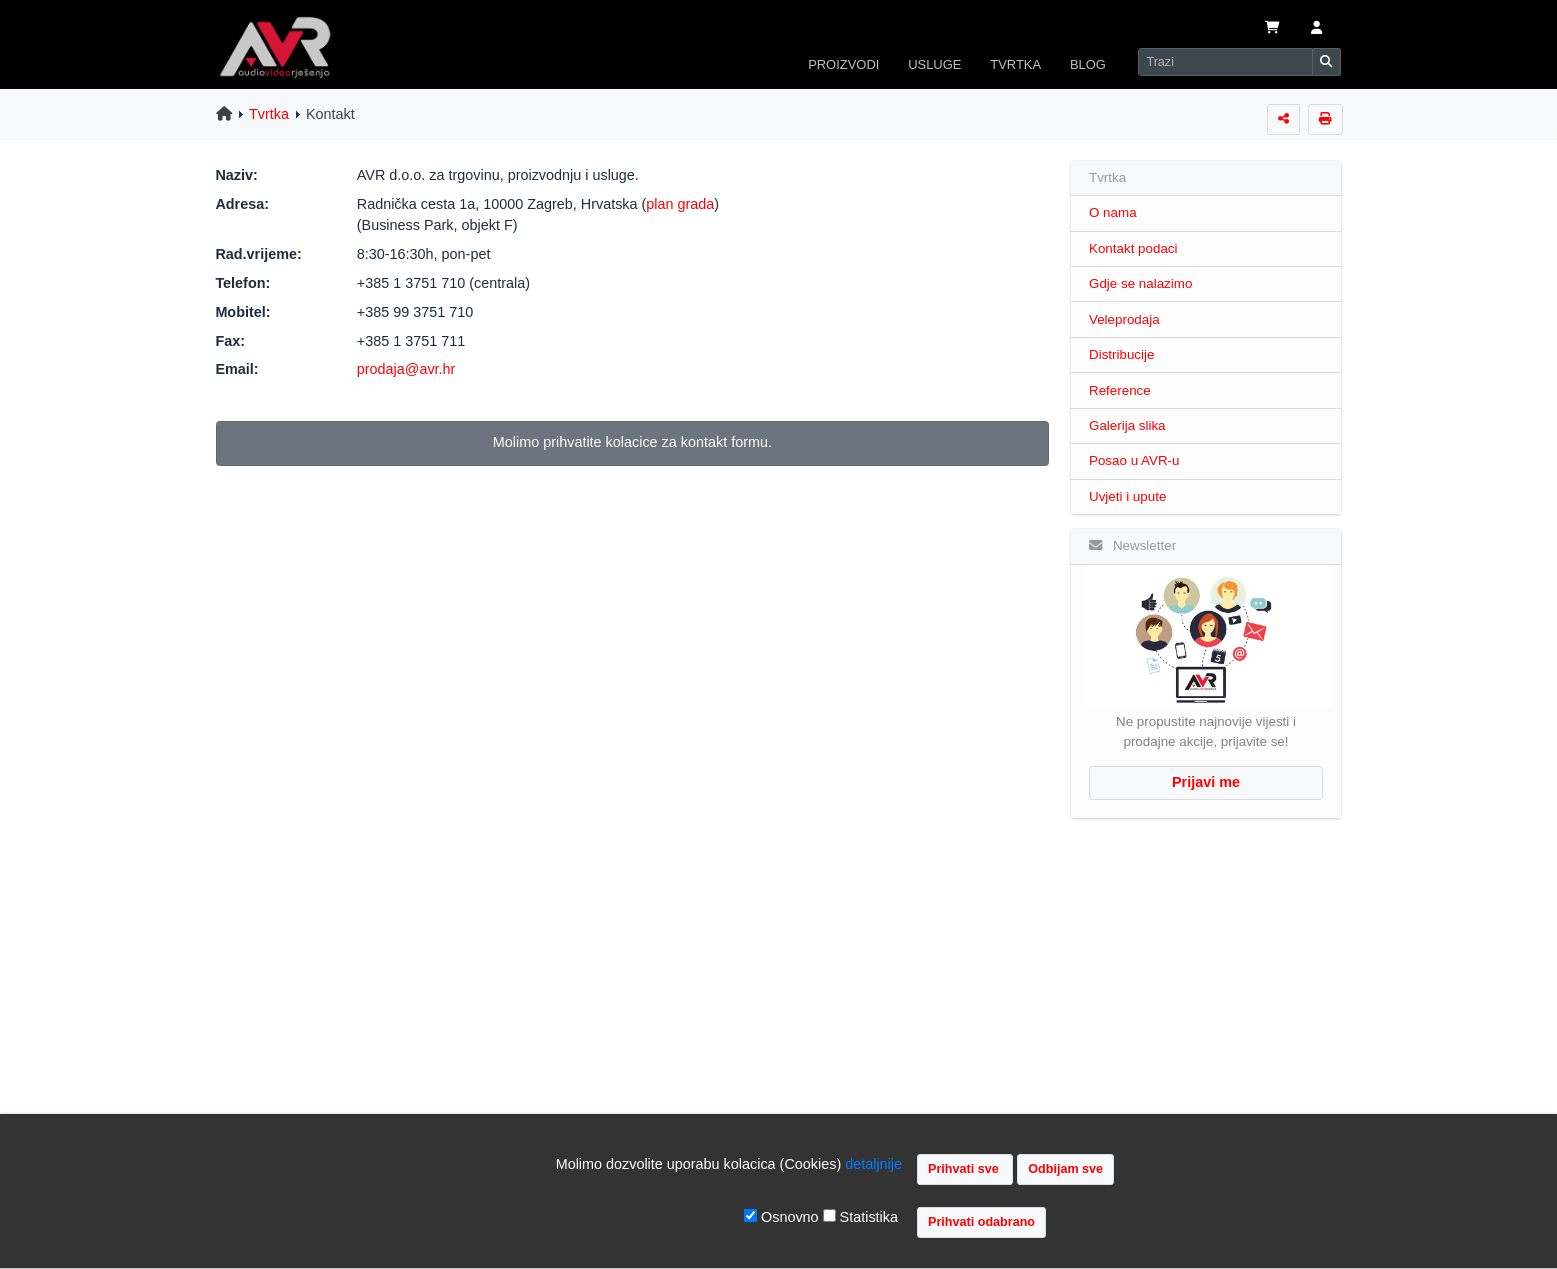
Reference (1120, 390)
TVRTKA (1015, 64)
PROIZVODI (843, 64)
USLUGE (934, 64)
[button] (1315, 29)
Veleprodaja (1124, 319)
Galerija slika (1127, 425)
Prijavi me (1206, 782)
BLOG (1088, 64)
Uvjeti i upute (1127, 496)
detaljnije (873, 1164)
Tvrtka (269, 114)
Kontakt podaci (1133, 248)
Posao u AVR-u (1134, 460)
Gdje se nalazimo (1140, 283)
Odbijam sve (1065, 1169)
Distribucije (1121, 354)
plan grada (680, 204)
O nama (1113, 212)
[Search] (1225, 62)
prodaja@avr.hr (406, 369)
